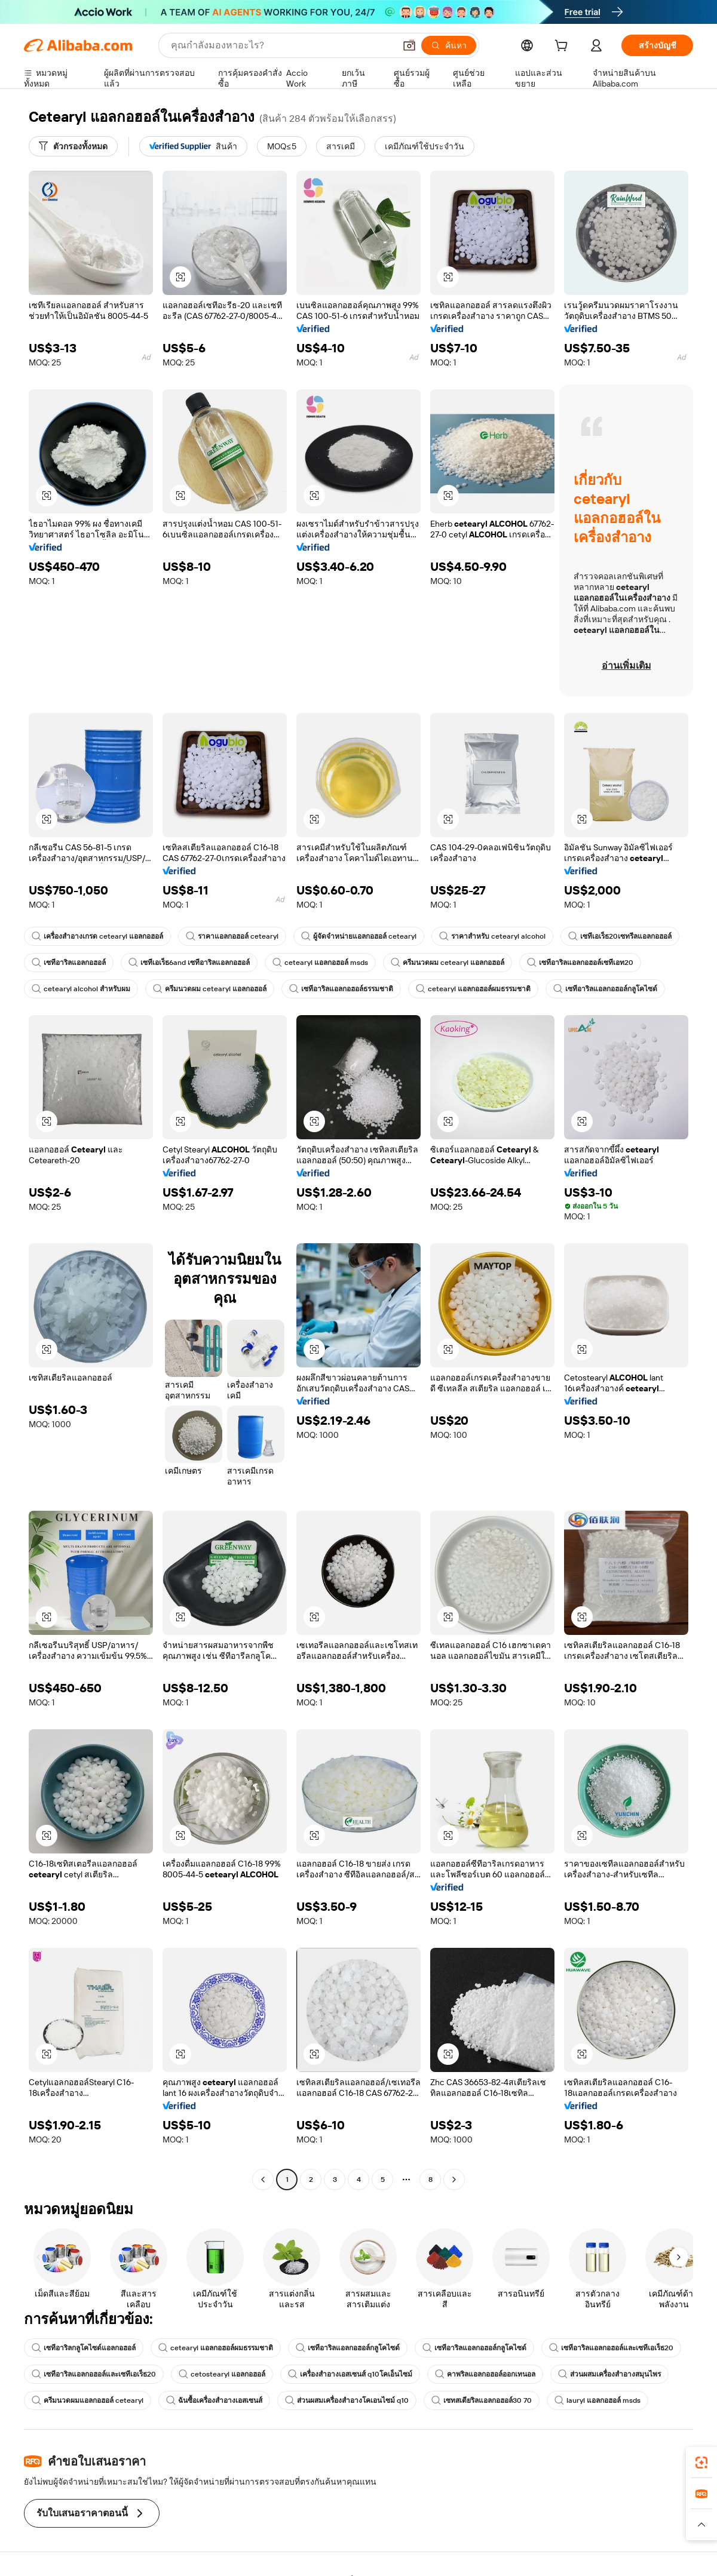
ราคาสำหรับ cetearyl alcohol (492, 936)
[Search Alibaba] (282, 45)
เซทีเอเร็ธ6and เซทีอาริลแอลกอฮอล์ (189, 962)
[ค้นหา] (448, 45)
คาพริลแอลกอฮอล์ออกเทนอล (485, 2374)
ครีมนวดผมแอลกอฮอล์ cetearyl (87, 2400)
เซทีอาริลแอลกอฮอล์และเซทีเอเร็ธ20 (611, 2348)
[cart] (563, 47)
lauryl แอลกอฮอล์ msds (597, 2400)
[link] (701, 2462)
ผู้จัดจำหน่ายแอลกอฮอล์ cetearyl (358, 936)
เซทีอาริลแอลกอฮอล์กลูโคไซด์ (605, 989)
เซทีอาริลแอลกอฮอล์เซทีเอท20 (580, 962)
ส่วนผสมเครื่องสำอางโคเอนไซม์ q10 (347, 2400)
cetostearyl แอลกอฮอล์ (222, 2374)
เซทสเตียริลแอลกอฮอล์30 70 (481, 2400)
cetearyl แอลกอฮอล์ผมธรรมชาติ (473, 989)
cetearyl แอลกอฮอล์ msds (320, 962)
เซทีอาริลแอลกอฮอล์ (69, 962)
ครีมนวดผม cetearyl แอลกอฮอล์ (447, 962)
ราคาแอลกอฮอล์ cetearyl (232, 936)
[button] (409, 45)
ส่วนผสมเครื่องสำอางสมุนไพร (609, 2374)
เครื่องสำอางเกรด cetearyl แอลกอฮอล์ (97, 936)
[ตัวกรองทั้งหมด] (73, 146)
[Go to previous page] (263, 2179)
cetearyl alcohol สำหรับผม (81, 989)
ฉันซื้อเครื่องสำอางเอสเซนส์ (214, 2400)
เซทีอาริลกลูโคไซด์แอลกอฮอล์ (84, 2348)
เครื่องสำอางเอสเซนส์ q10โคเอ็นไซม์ (350, 2374)
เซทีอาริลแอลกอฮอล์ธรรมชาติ (341, 989)
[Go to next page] (454, 2179)
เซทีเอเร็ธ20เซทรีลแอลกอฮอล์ (620, 936)
